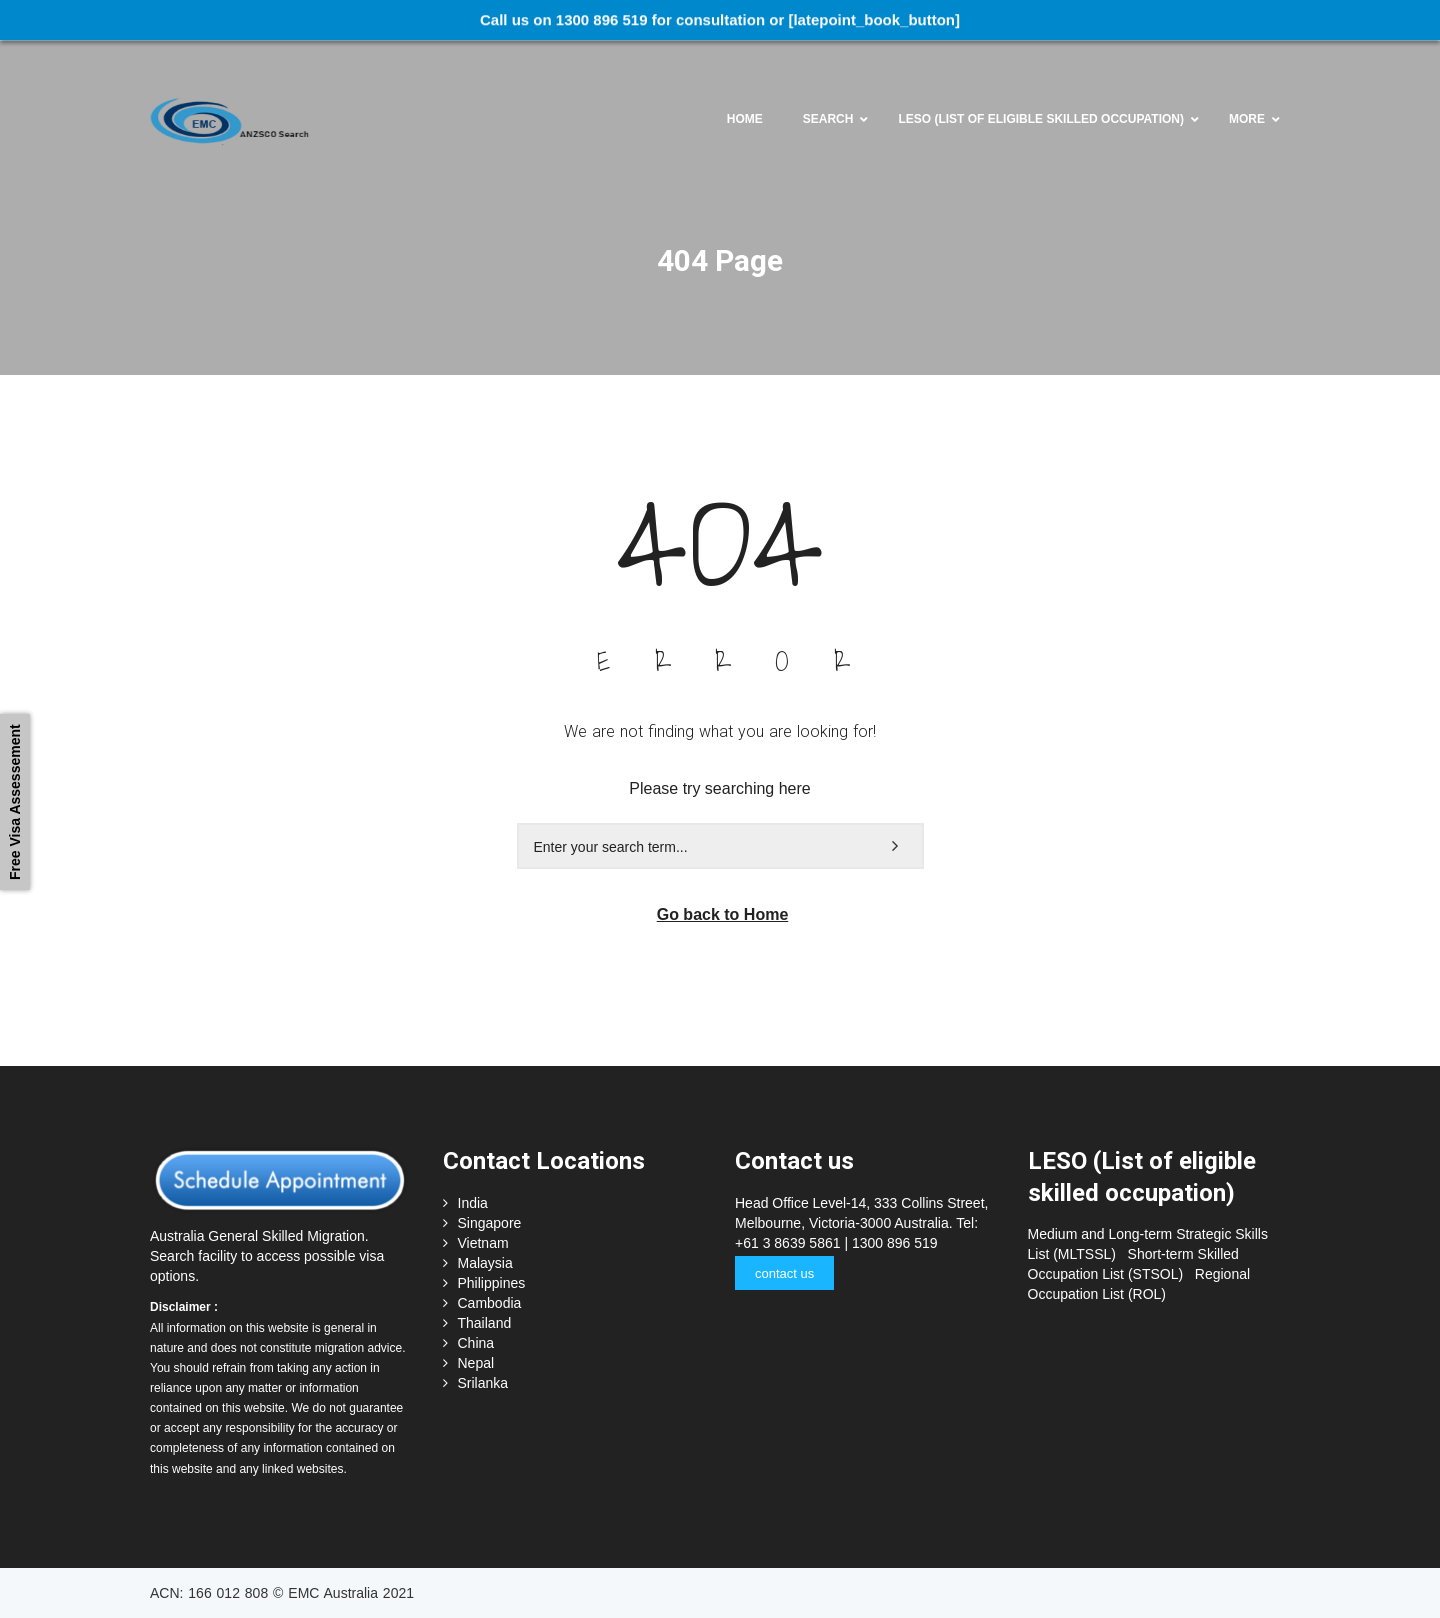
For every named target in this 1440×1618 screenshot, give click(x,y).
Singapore (490, 1223)
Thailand (485, 1323)
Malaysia (485, 1263)
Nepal (476, 1363)
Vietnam (483, 1243)
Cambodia (490, 1303)
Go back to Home (723, 914)
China (476, 1343)
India (473, 1203)
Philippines (492, 1283)
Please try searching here (719, 788)
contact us (784, 1273)
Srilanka (483, 1383)
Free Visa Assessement (15, 802)
